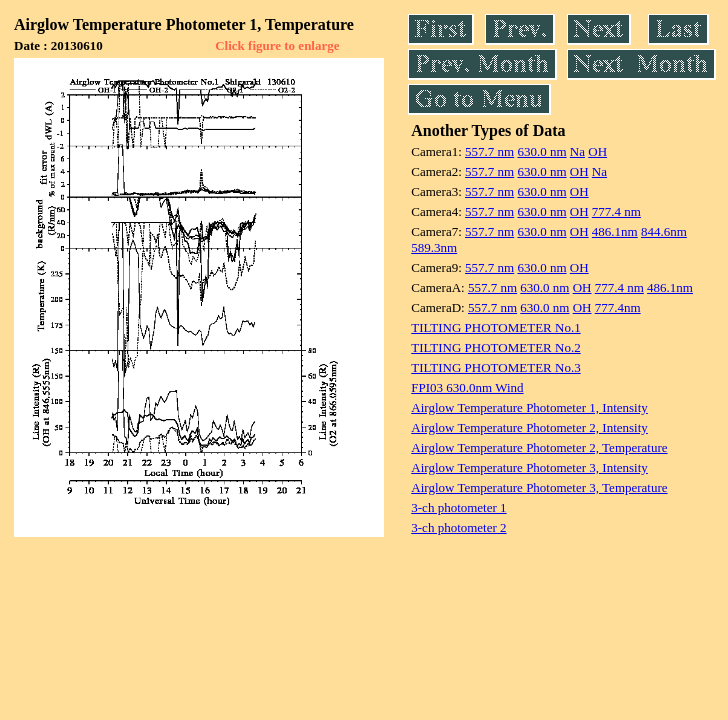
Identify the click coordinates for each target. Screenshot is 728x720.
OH (597, 151)
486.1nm (615, 231)
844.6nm (664, 231)
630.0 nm (541, 151)
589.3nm (434, 247)
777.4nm (618, 307)
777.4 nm (616, 211)
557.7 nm (489, 151)
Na (577, 151)
